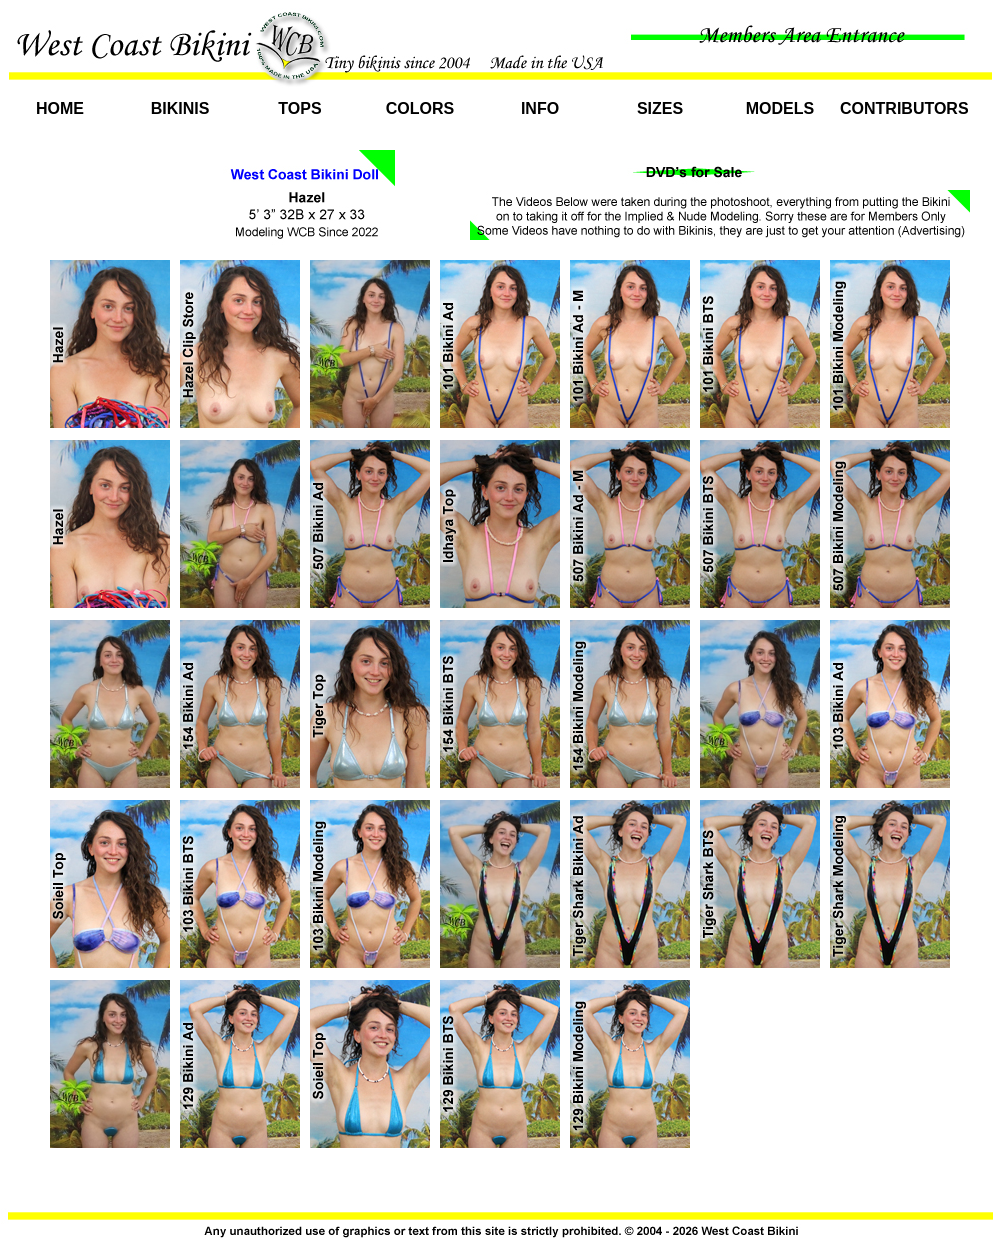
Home (60, 108)
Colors (420, 108)
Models (780, 108)
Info (540, 108)
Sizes (660, 108)
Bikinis (180, 108)
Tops (299, 108)
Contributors (900, 108)
